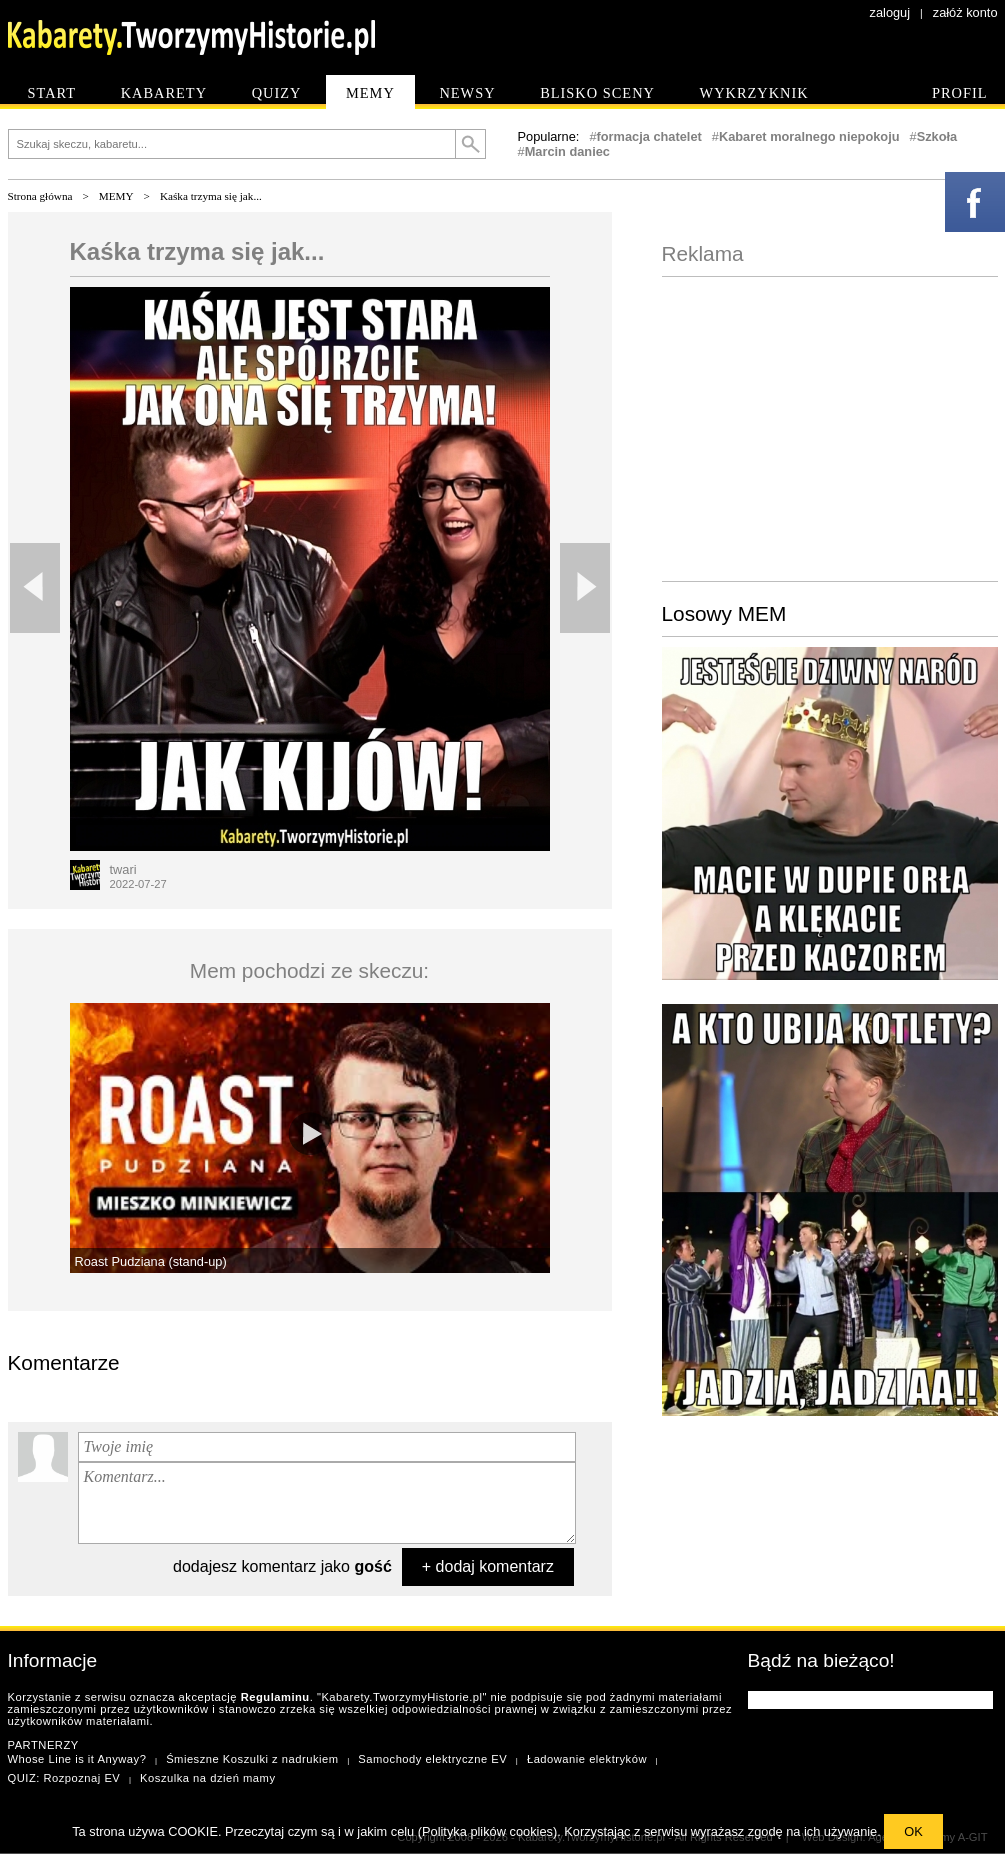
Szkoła (937, 136)
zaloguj (890, 12)
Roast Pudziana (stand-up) (151, 1261)
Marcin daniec (567, 151)
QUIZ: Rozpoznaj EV (64, 1778)
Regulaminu (275, 1697)
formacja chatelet (649, 136)
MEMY (116, 196)
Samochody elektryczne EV (432, 1759)
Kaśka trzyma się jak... (211, 196)
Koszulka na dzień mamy (207, 1778)
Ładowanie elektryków (587, 1759)
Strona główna (40, 196)
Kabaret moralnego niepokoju (809, 136)
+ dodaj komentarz (488, 1566)
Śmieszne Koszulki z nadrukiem (252, 1759)
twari (123, 869)
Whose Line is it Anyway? (77, 1759)
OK (913, 1831)
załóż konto (965, 12)
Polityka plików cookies (487, 1831)
